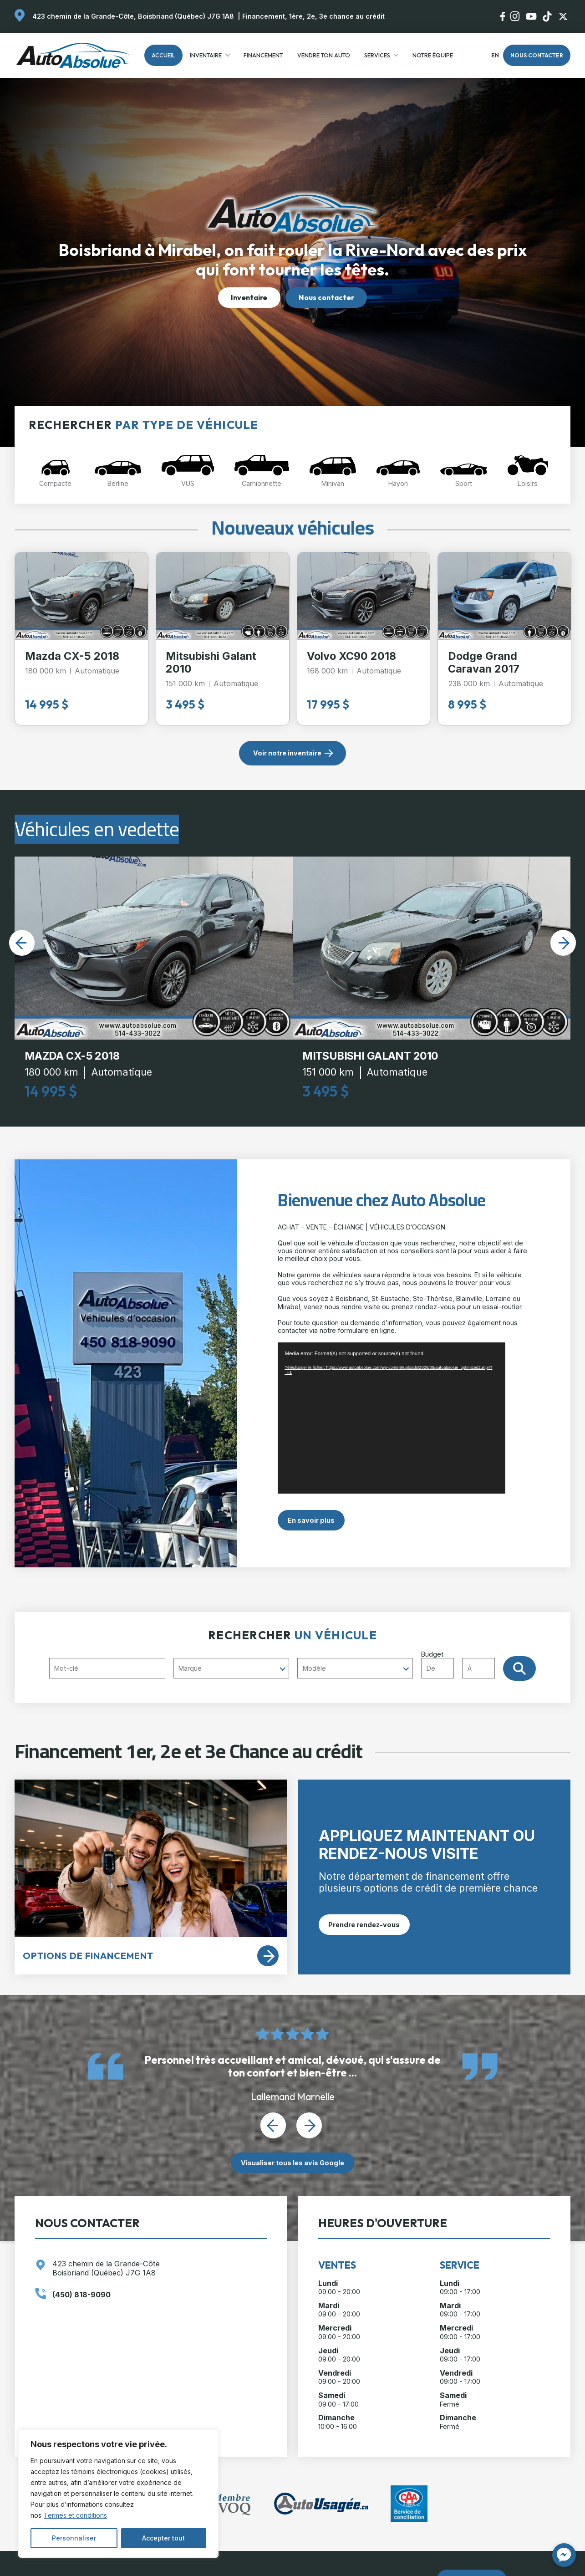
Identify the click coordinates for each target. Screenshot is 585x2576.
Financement (263, 55)
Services (377, 55)
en (495, 55)
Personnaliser (74, 2538)
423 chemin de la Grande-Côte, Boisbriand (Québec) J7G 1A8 (133, 16)
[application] (391, 1417)
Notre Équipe (432, 55)
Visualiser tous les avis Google (292, 2163)
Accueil (163, 55)
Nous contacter (536, 55)
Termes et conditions (75, 2515)
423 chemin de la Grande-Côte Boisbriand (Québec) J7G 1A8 (106, 2268)
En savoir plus (311, 1520)
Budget (462, 1664)
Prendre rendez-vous (364, 1924)
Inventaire (206, 55)
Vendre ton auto (323, 55)
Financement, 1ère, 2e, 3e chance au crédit (313, 16)
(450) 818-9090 (81, 2294)
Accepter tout (163, 2538)
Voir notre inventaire (287, 753)
